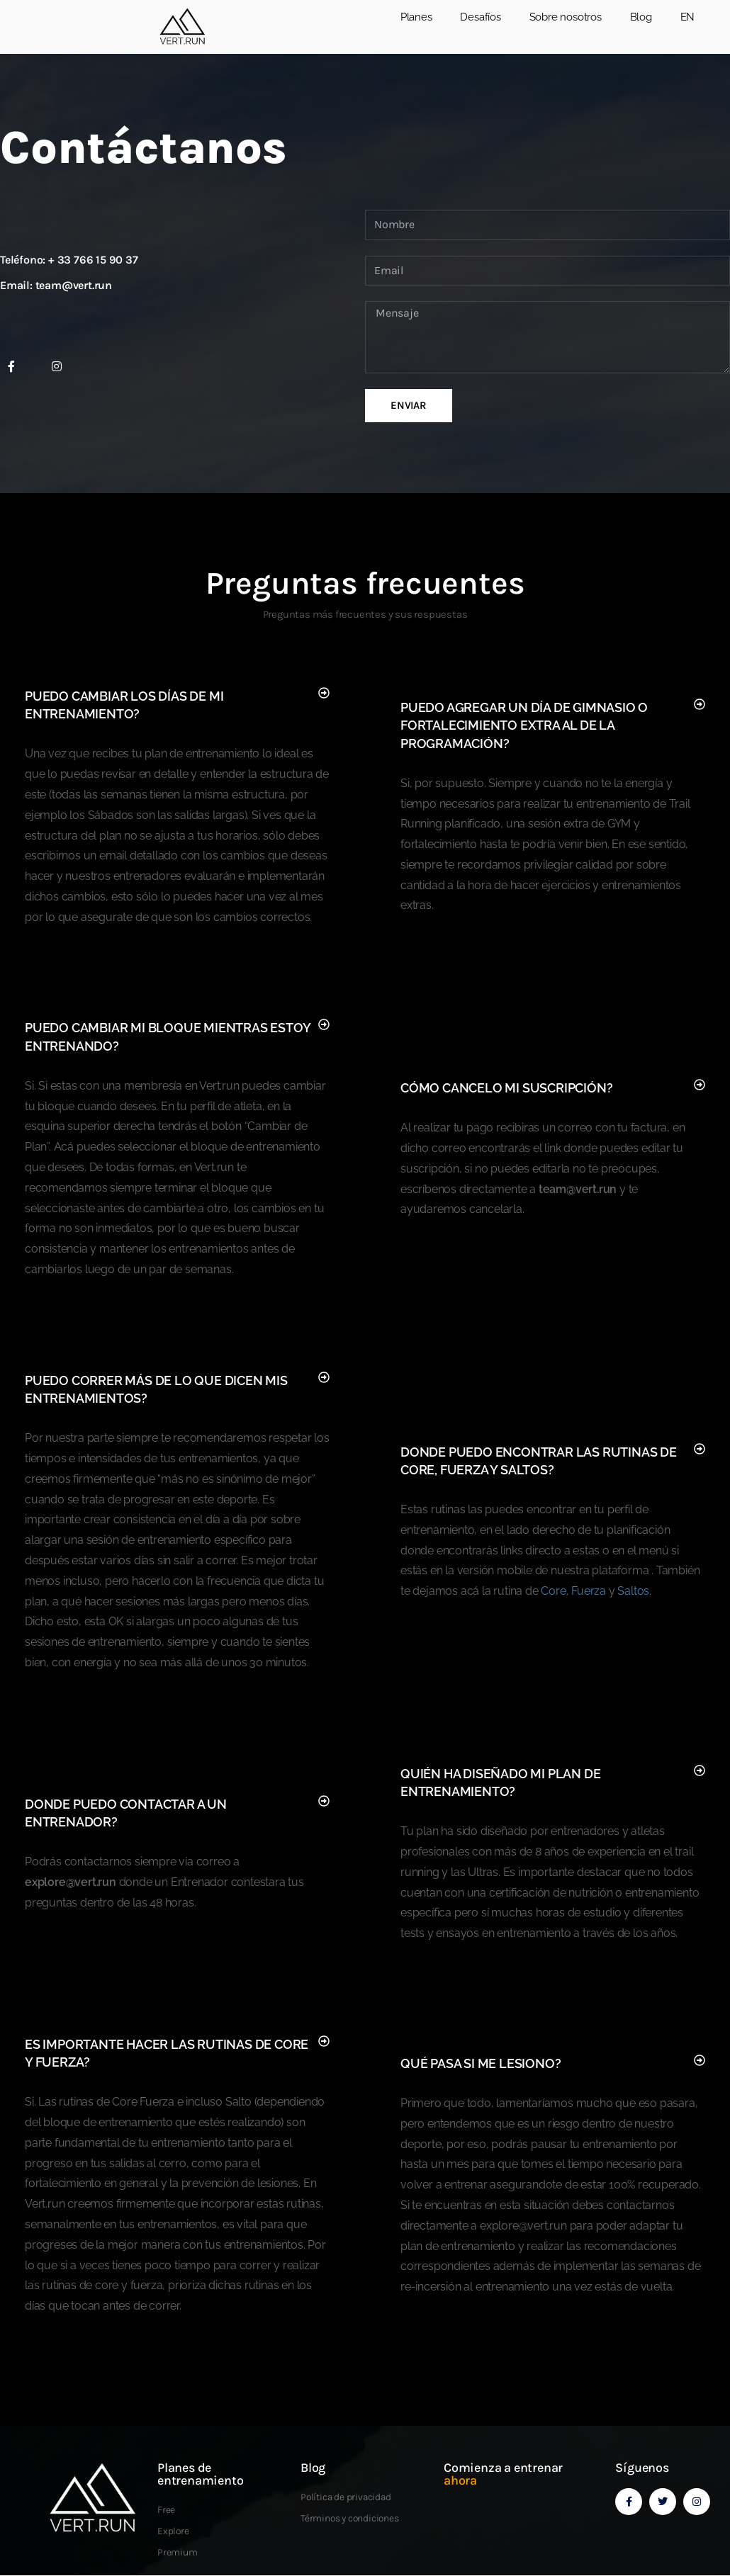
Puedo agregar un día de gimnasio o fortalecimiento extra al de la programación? (524, 725)
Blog (641, 17)
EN (687, 17)
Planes (416, 17)
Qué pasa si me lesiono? (480, 2063)
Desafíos (480, 17)
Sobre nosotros (565, 17)
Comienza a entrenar (503, 2474)
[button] (177, 705)
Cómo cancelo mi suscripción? (506, 1087)
